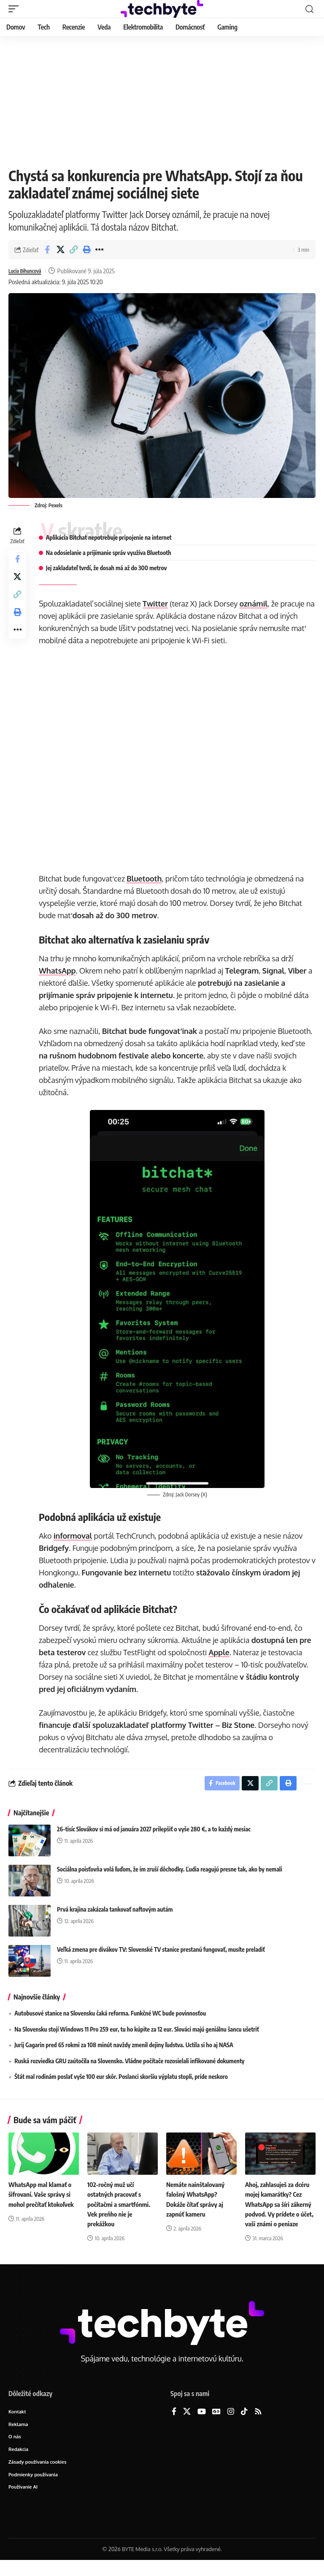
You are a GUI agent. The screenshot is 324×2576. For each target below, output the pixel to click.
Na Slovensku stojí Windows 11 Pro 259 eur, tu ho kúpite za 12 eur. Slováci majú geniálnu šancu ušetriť (136, 2031)
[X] (187, 2424)
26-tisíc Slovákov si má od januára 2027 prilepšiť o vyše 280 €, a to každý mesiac (154, 1831)
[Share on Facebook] (47, 249)
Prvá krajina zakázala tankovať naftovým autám (115, 1911)
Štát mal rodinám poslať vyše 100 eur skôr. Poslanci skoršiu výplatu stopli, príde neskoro (121, 2079)
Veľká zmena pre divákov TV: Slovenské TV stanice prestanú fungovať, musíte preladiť (161, 1952)
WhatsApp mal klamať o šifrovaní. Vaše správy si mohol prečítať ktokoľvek (43, 2197)
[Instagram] (230, 2424)
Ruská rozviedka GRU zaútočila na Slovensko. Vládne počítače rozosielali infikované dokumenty (129, 2063)
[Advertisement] (162, 99)
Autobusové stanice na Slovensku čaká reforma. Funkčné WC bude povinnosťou (110, 2015)
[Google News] (216, 2424)
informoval (75, 1535)
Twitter (157, 603)
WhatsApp (59, 970)
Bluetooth (146, 878)
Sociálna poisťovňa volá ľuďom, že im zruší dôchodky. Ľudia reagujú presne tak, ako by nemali (169, 1871)
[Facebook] (174, 2424)
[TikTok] (244, 2424)
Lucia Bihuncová (28, 271)
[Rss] (258, 2424)
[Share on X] (60, 249)
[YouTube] (201, 2424)
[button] (15, 8)
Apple (221, 1652)
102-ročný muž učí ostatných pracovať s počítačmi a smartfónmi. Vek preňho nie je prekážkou (120, 2207)
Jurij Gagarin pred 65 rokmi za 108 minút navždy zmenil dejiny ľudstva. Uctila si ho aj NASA (123, 2047)
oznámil (256, 603)
